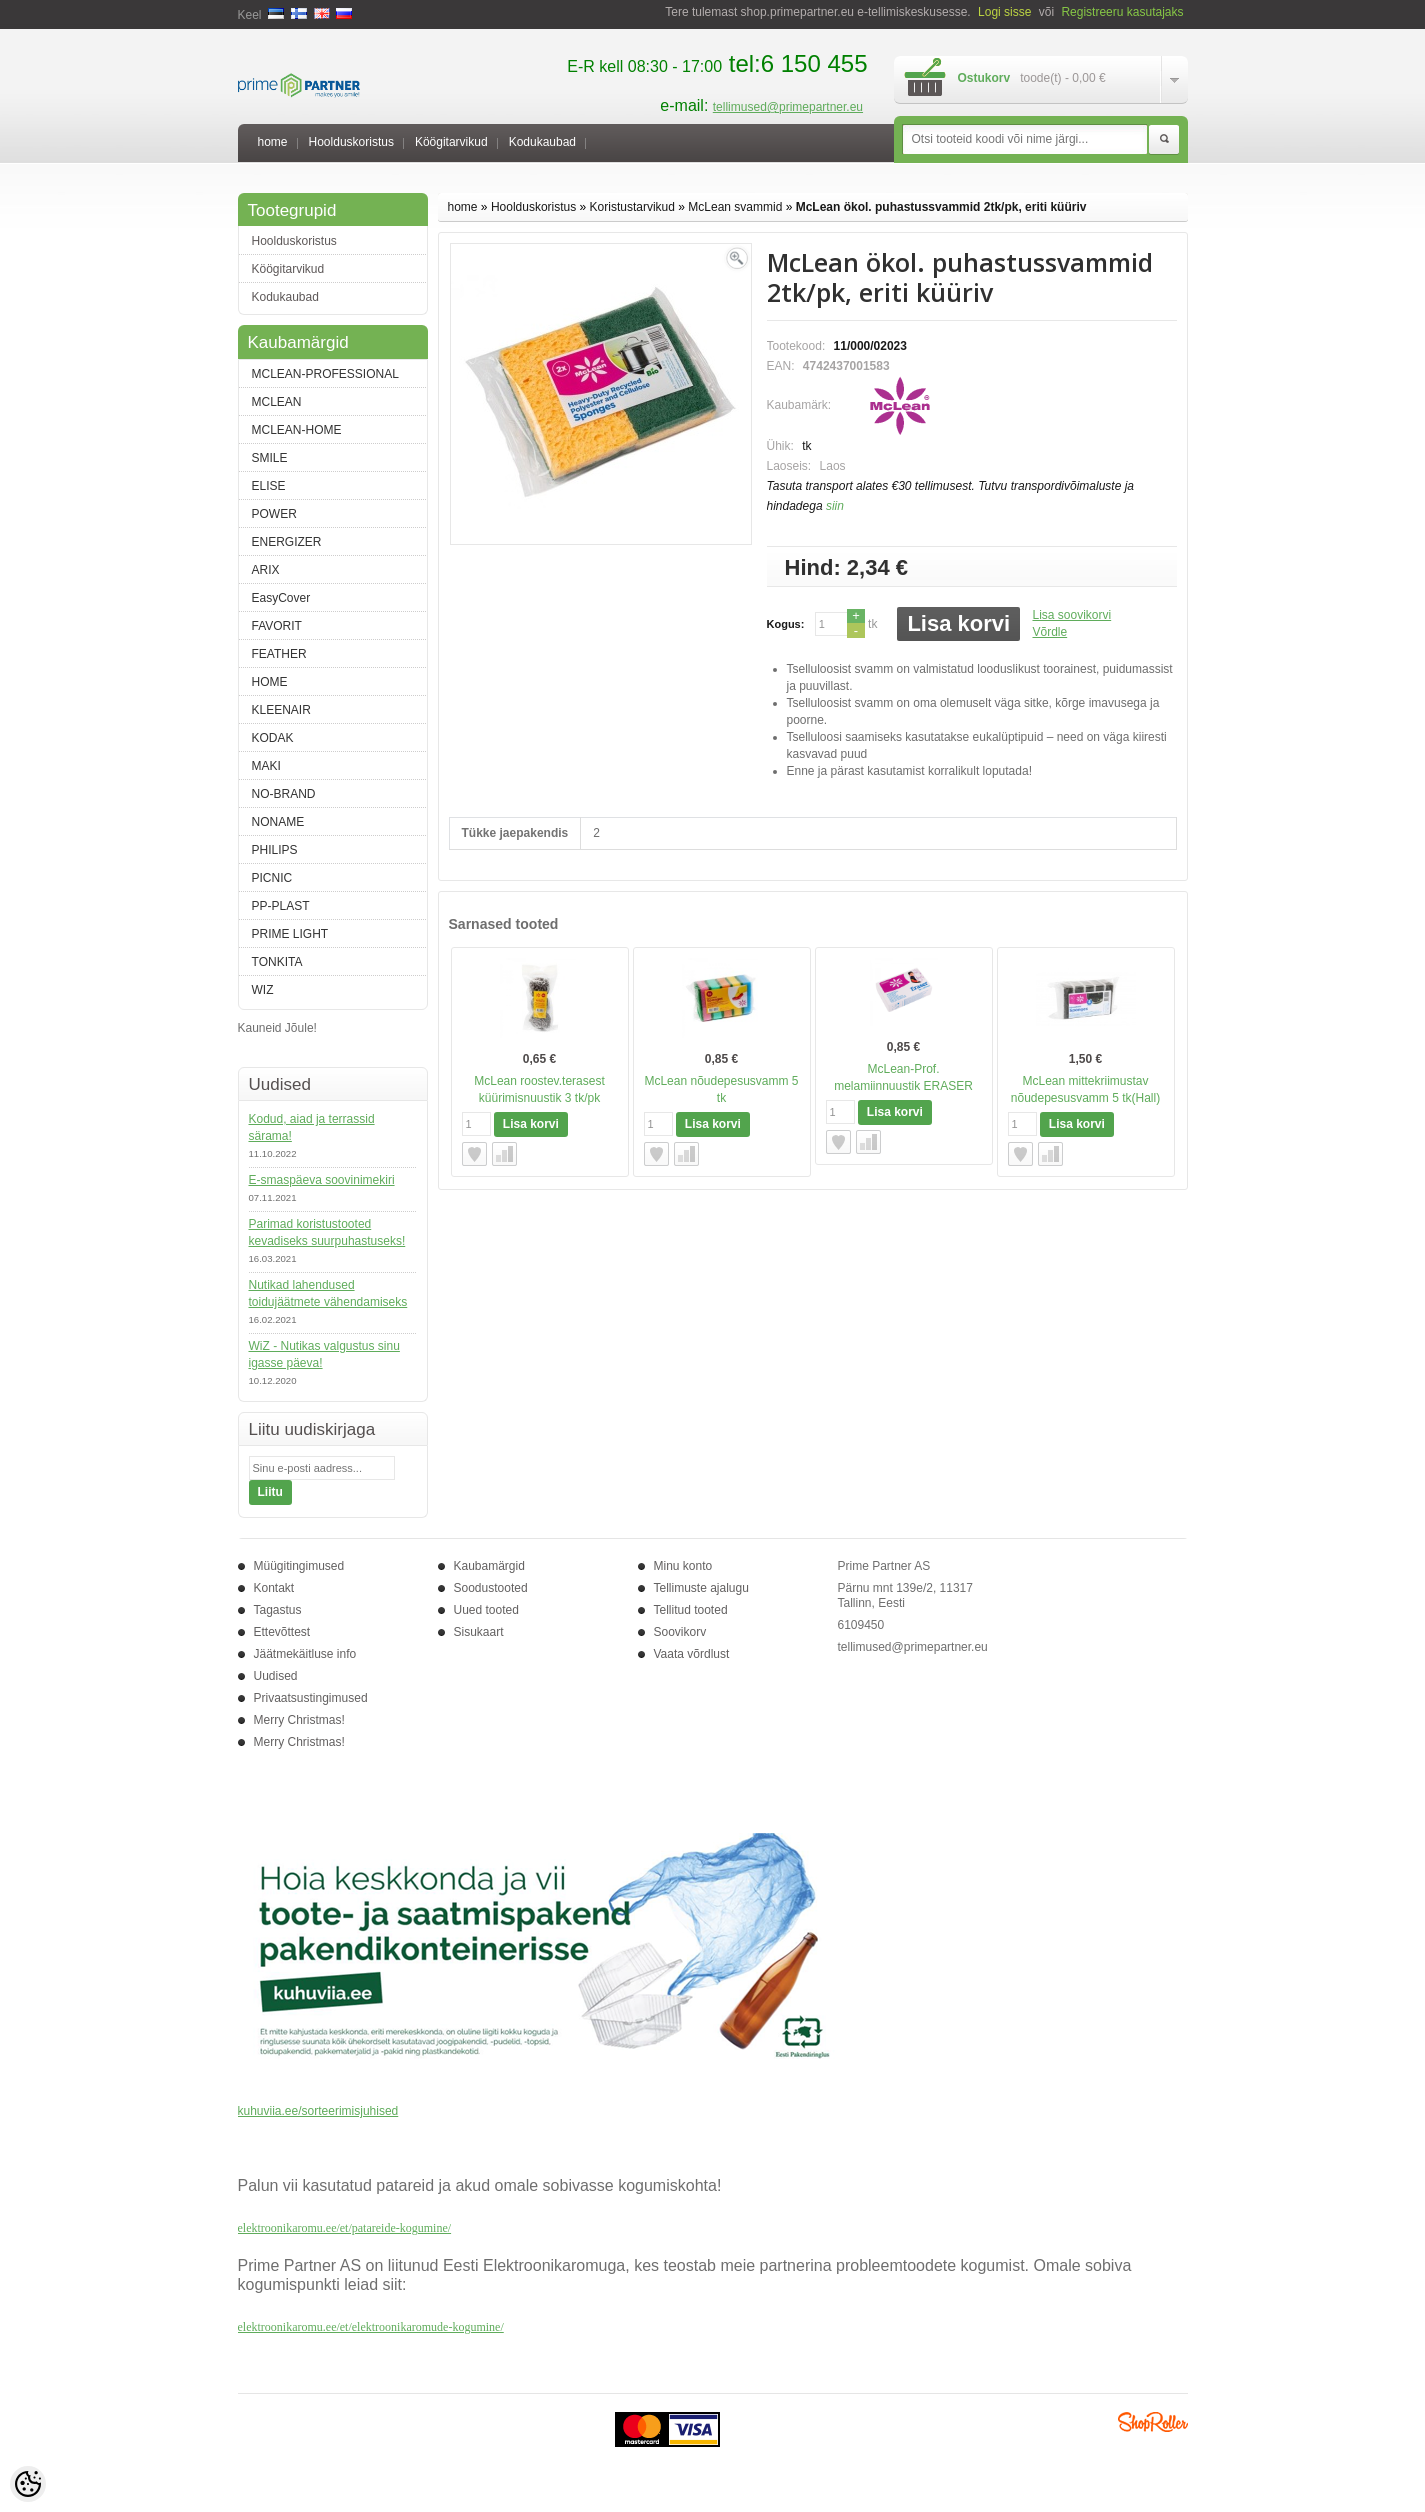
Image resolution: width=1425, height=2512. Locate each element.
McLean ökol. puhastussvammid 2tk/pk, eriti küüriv (941, 207)
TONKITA (277, 962)
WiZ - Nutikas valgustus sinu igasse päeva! (324, 1354)
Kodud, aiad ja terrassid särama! (312, 1127)
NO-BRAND (284, 794)
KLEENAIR (281, 710)
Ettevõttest (282, 1632)
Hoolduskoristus (351, 142)
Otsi (1164, 140)
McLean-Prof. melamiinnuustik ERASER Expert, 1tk (903, 1086)
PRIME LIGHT (290, 934)
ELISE (269, 486)
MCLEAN (277, 402)
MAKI (266, 766)
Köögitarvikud (451, 142)
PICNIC (272, 878)
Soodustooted (491, 1588)
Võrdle (1049, 632)
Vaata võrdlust (692, 1654)
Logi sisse (1004, 12)
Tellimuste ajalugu (701, 1588)
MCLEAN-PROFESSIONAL (325, 374)
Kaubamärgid (489, 1566)
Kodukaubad (542, 142)
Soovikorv (680, 1632)
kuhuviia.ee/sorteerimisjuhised (318, 2111)
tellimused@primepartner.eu (788, 107)
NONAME (278, 822)
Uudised (276, 1676)
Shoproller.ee (1153, 2422)
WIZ (263, 990)
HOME (270, 682)
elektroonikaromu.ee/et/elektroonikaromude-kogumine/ (371, 2327)
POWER (274, 514)
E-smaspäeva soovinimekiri (322, 1180)
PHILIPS (275, 850)
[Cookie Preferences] (28, 2484)
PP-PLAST (281, 906)
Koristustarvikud (632, 207)
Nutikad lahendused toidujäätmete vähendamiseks (328, 1293)
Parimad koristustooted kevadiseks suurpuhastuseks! (327, 1232)
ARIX (266, 570)
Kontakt (274, 1588)
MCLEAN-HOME (297, 430)
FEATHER (279, 654)
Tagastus (278, 1610)
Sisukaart (479, 1632)
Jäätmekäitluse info (305, 1654)
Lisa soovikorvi (1071, 615)
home (273, 142)
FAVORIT (277, 626)
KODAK (273, 738)
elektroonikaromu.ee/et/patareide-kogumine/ (345, 2228)
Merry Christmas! (299, 1720)
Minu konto (683, 1566)
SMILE (270, 458)
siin (835, 506)
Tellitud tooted (691, 1610)
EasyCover (281, 598)
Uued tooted (486, 1610)
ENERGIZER (287, 542)
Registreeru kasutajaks (1122, 12)
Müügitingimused (299, 1566)
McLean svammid (735, 207)
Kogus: (786, 624)
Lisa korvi (958, 623)
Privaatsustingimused (311, 1698)
